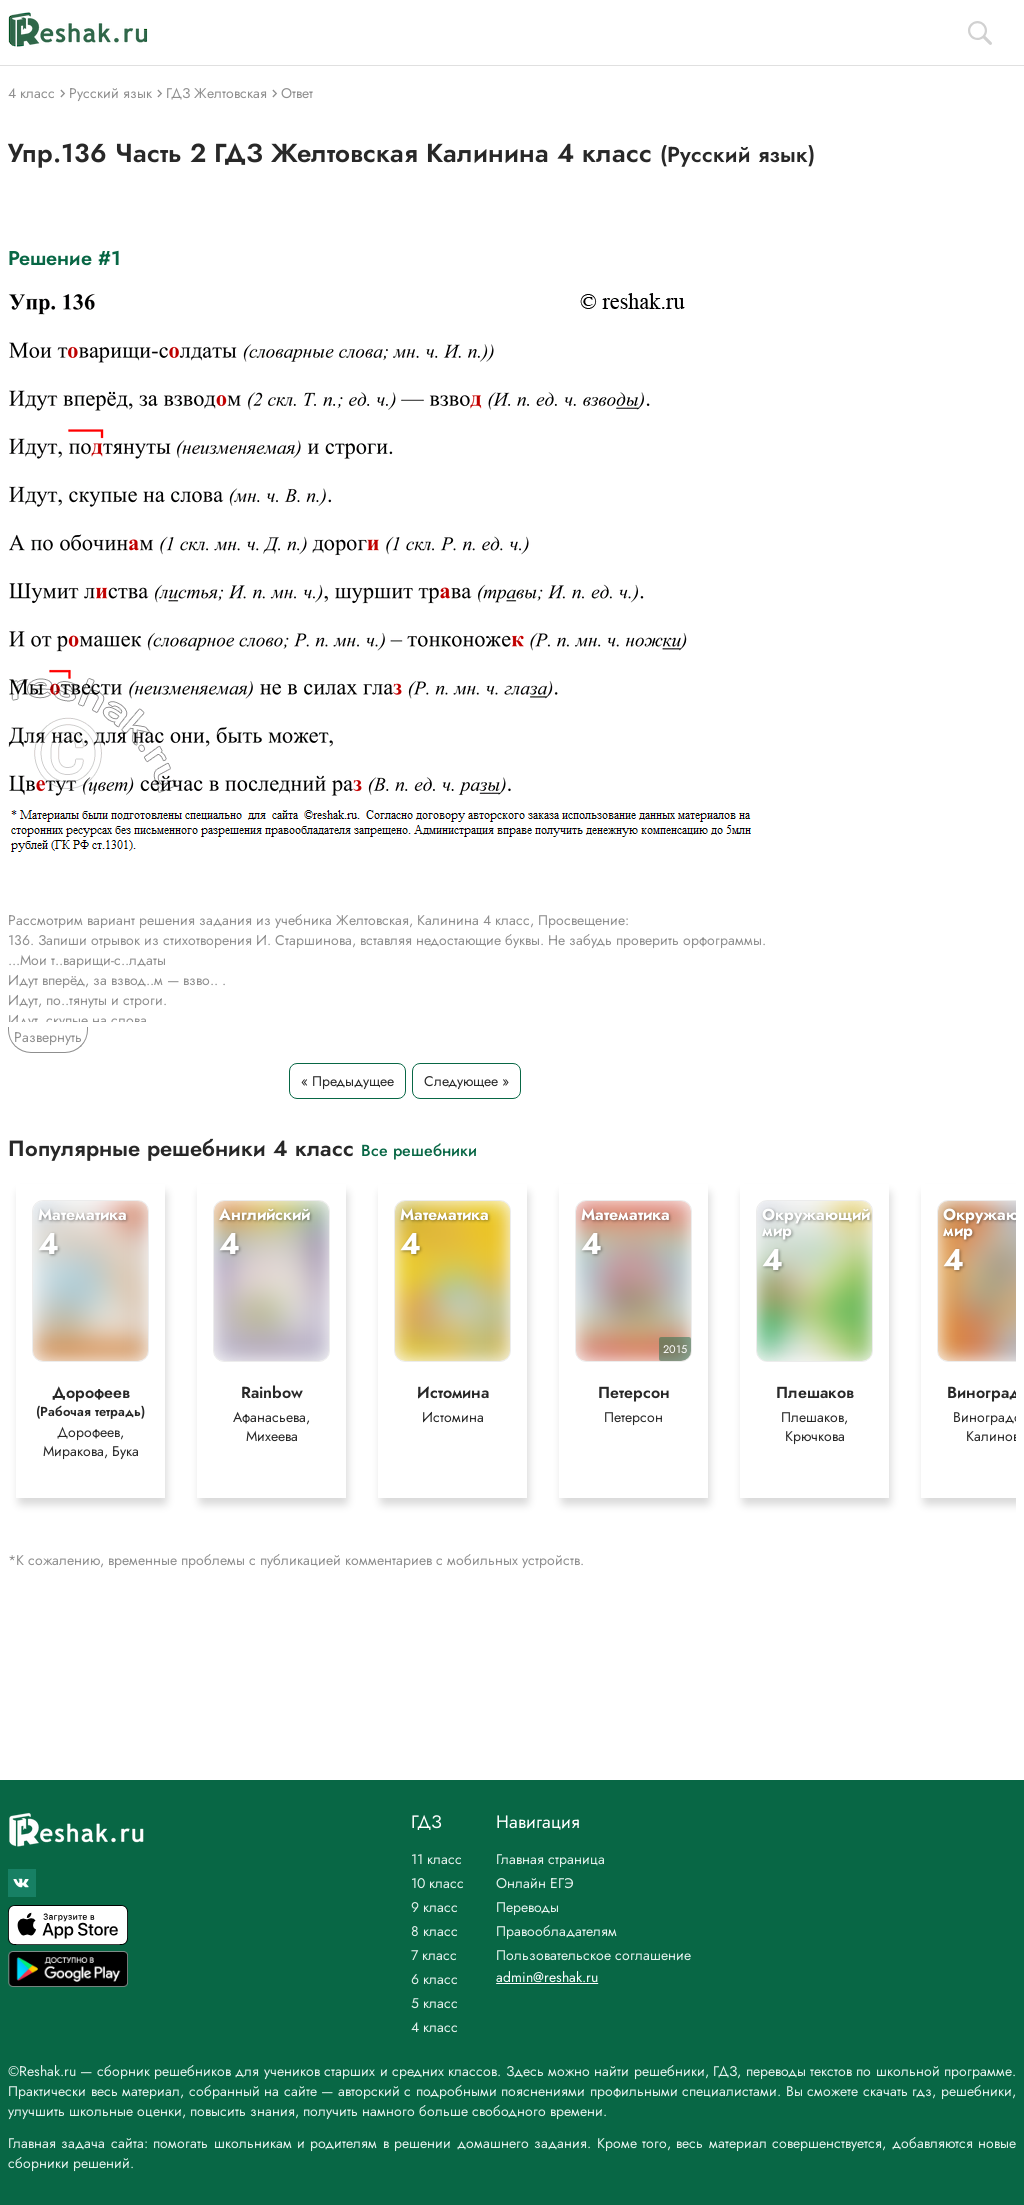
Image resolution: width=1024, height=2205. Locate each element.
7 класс (434, 1955)
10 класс (437, 1883)
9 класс (434, 1907)
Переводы (527, 1907)
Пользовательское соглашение (593, 1955)
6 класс (434, 1979)
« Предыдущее (347, 1081)
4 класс (434, 2027)
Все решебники (419, 1149)
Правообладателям (556, 1931)
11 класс (436, 1859)
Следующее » (466, 1081)
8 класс (434, 1931)
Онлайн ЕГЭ (535, 1883)
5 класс (434, 2003)
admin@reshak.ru (547, 1977)
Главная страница (550, 1859)
